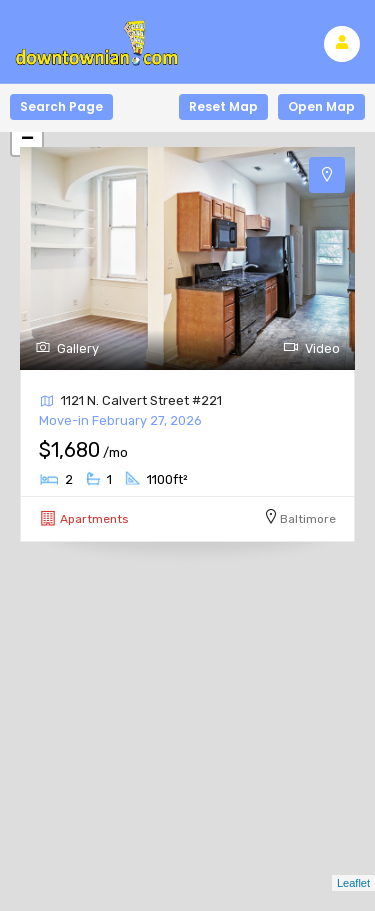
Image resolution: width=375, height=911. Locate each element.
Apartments (94, 519)
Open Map (321, 106)
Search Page (61, 106)
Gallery (67, 348)
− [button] (27, 140)
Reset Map (223, 106)
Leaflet (353, 883)
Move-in (120, 420)
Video (311, 348)
